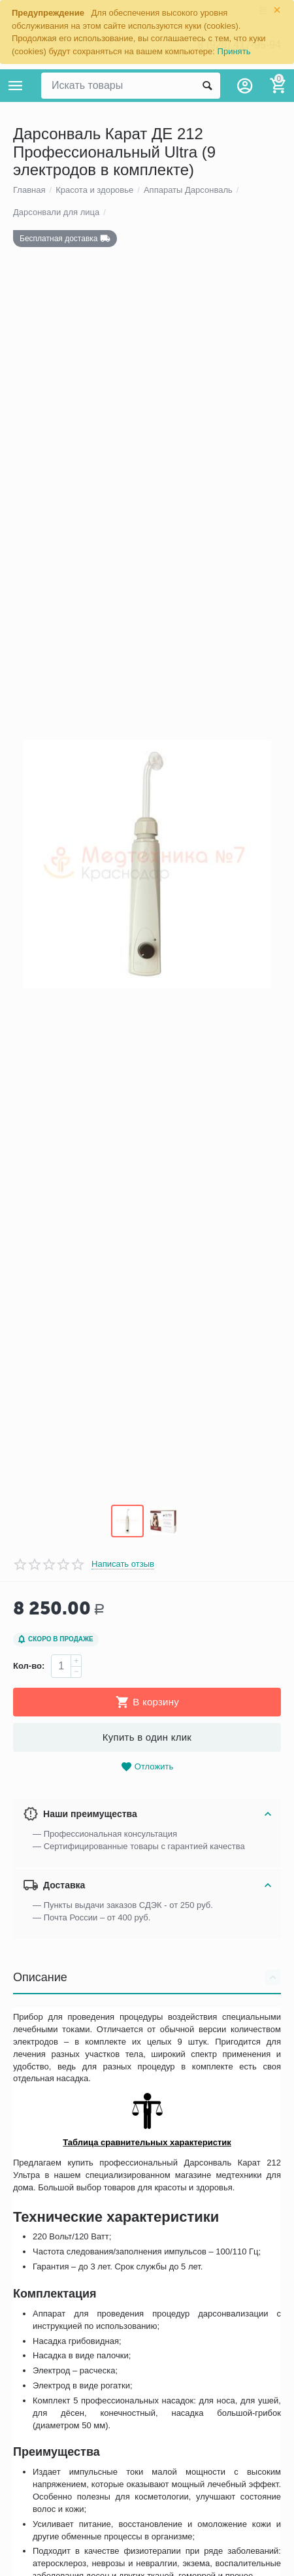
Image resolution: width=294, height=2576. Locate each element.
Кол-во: (28, 1705)
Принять (234, 51)
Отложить (147, 1806)
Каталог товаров (16, 85)
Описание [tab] (147, 2016)
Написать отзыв (122, 1603)
